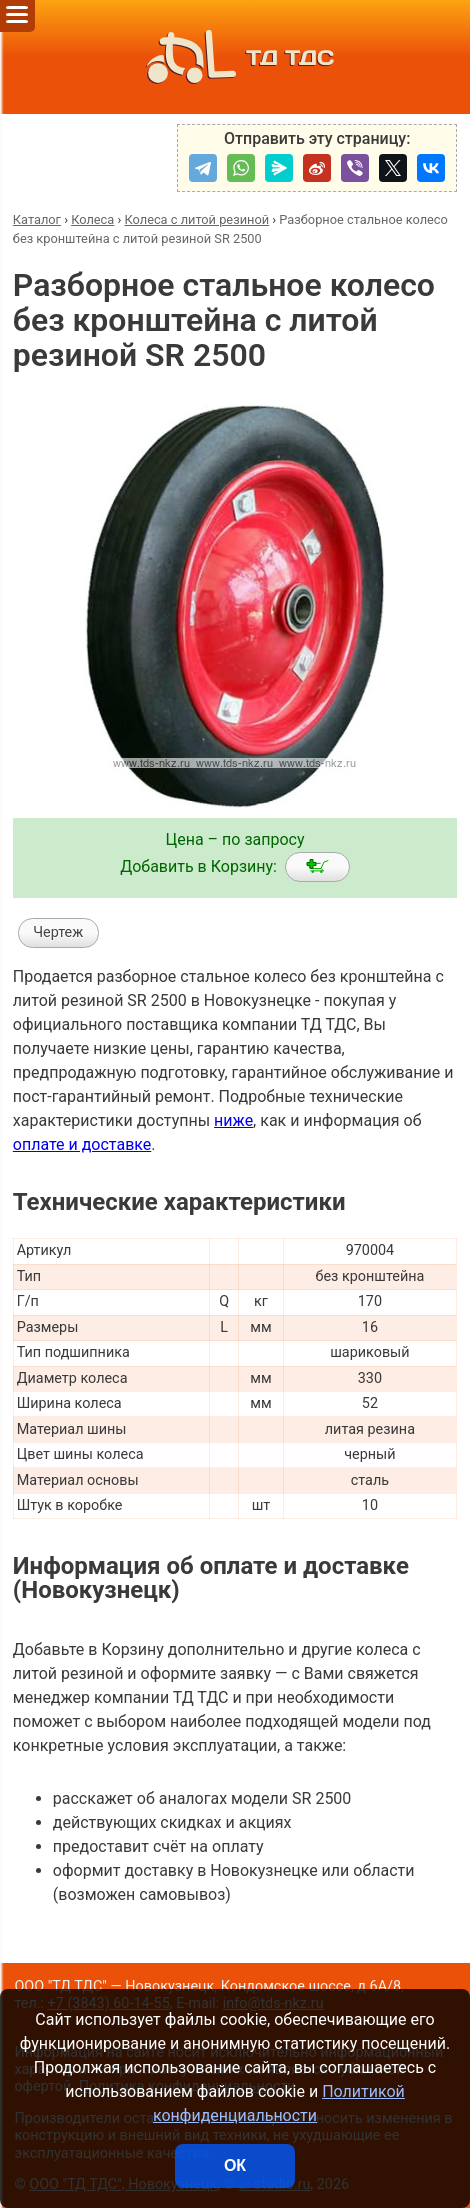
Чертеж (58, 932)
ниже (233, 1120)
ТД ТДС (235, 57)
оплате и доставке (82, 1144)
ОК (235, 2165)
